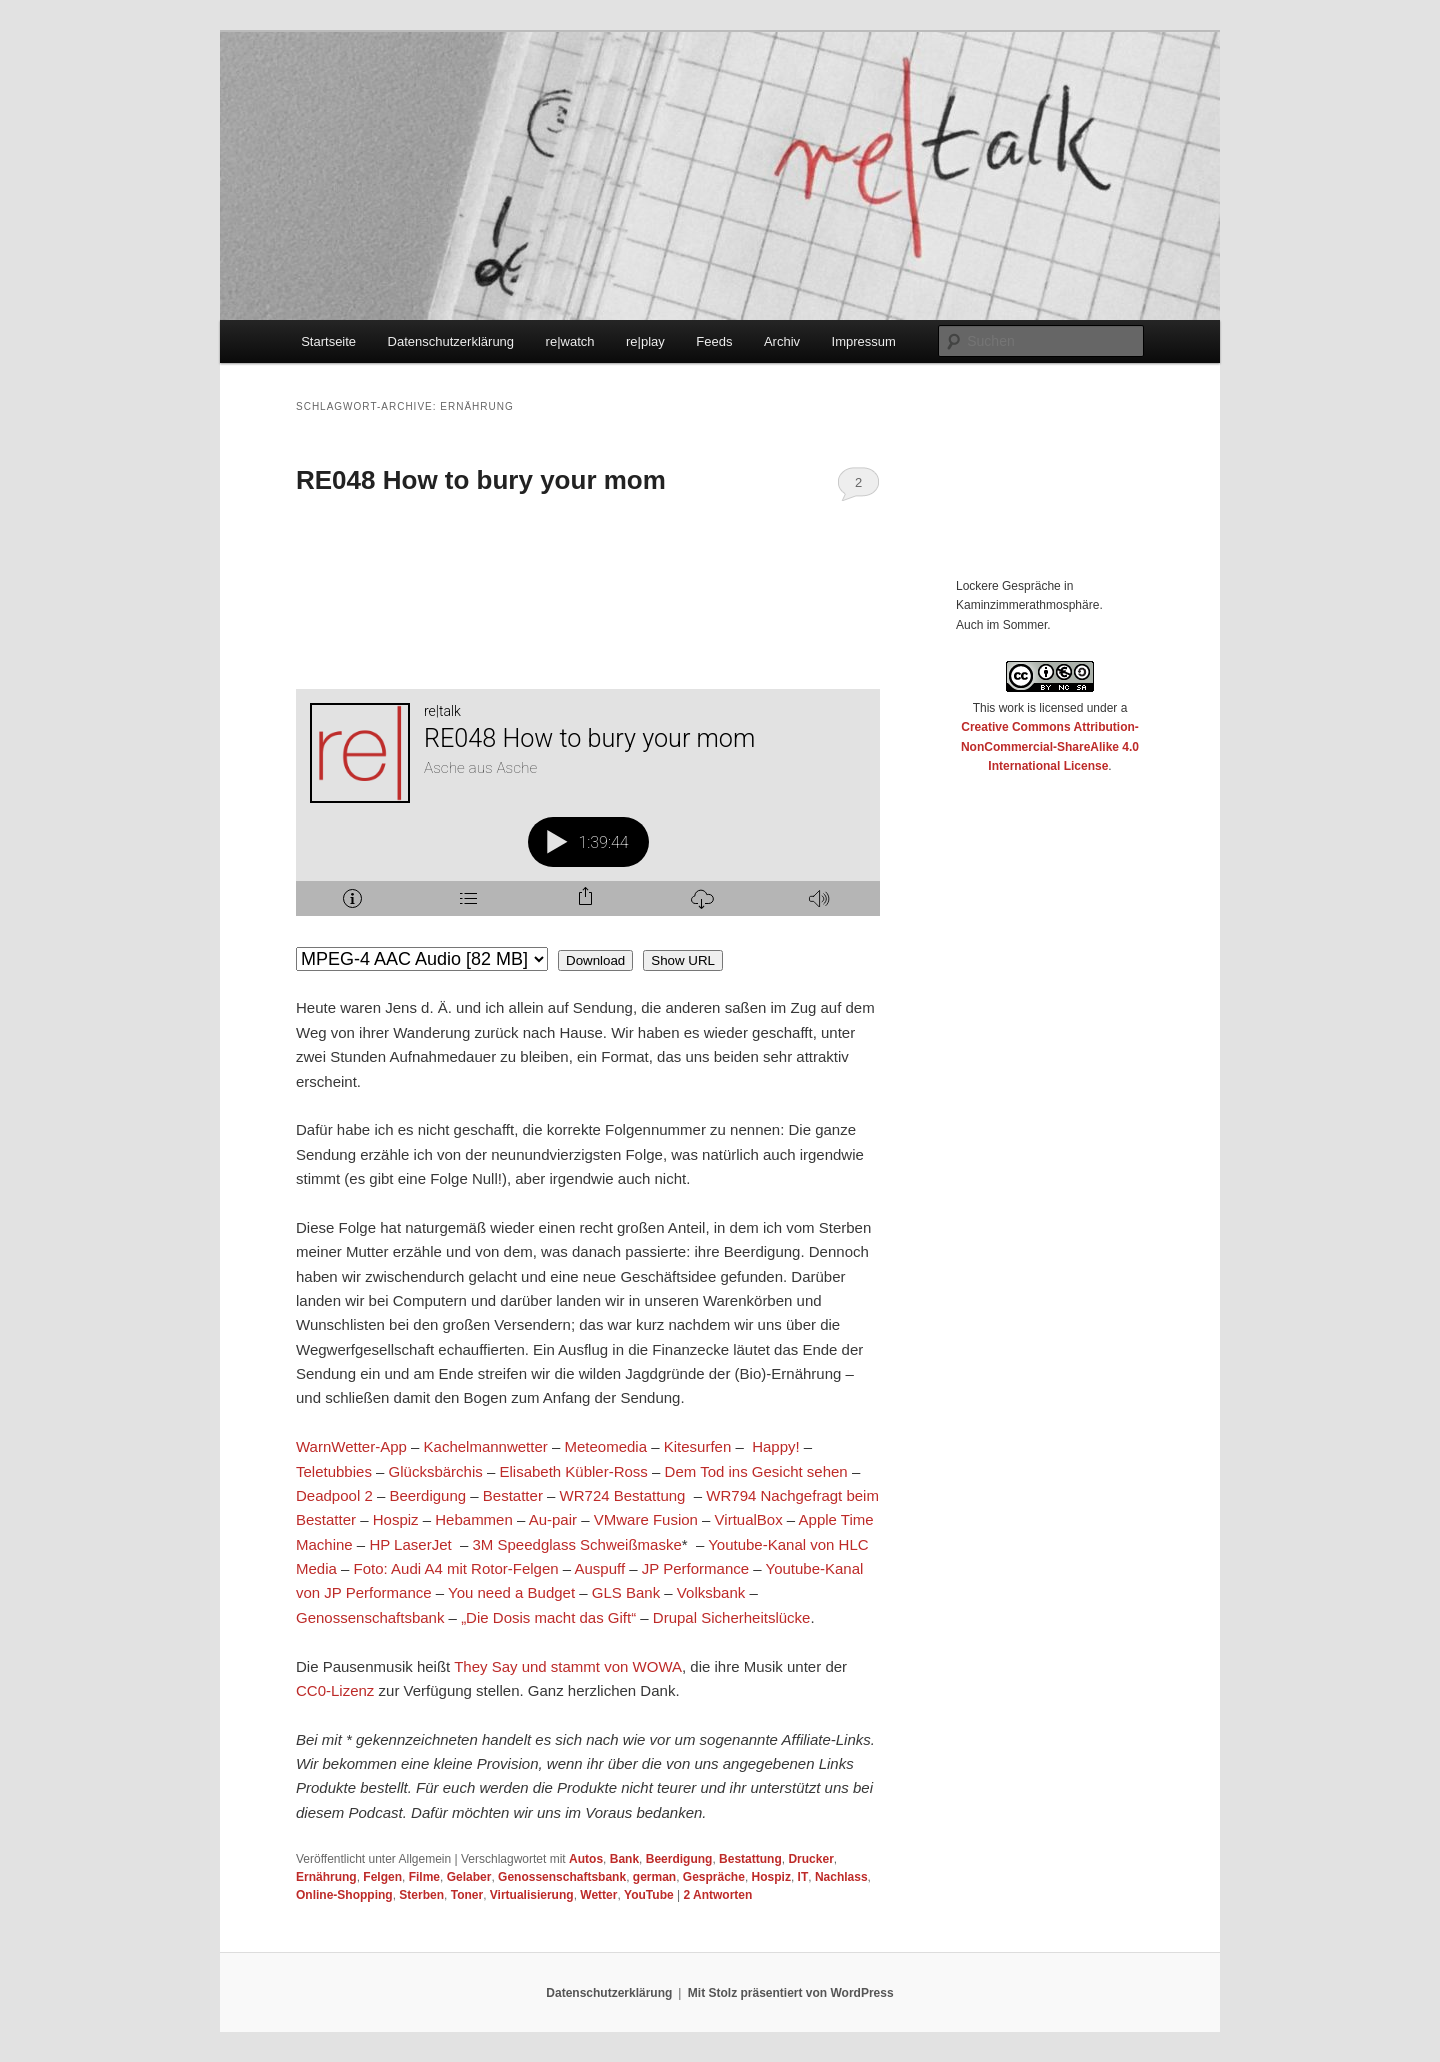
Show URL (683, 960)
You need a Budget (511, 1592)
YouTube (649, 1895)
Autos (586, 1859)
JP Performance (695, 1568)
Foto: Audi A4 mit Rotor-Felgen (456, 1568)
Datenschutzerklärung (451, 341)
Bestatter (513, 1495)
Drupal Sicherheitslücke (732, 1617)
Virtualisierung (532, 1895)
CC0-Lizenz (335, 1690)
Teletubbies (334, 1471)
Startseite (328, 341)
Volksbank (711, 1592)
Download (595, 960)
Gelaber (469, 1877)
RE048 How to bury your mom (481, 480)
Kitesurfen (698, 1446)
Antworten (717, 1895)
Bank (624, 1859)
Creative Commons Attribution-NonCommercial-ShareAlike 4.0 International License (1050, 746)
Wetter (598, 1895)
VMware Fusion (646, 1519)
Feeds (714, 341)
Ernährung (326, 1877)
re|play (645, 341)
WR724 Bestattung (623, 1495)
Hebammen (474, 1519)
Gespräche (714, 1877)
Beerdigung (427, 1495)
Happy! (776, 1446)
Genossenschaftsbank (370, 1617)
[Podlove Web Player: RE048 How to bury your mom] (588, 814)
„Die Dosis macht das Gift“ (548, 1617)
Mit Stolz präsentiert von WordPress (791, 1993)
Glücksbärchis (436, 1471)
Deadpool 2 (334, 1495)
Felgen (382, 1877)
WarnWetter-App (351, 1446)
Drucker (810, 1859)
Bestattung (750, 1859)
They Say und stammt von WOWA (568, 1666)
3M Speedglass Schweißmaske (577, 1544)
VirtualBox (749, 1519)
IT (803, 1877)
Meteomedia (605, 1446)
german (654, 1877)
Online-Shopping (344, 1895)
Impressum (864, 341)
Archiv (782, 341)
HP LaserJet (410, 1544)
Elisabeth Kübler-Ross (573, 1471)
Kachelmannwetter (486, 1446)
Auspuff (600, 1568)
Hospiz (396, 1519)
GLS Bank (626, 1592)
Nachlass (841, 1877)
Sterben (421, 1895)
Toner (467, 1895)
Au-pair (553, 1519)
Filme (424, 1877)
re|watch (570, 341)
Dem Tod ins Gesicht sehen (756, 1471)
